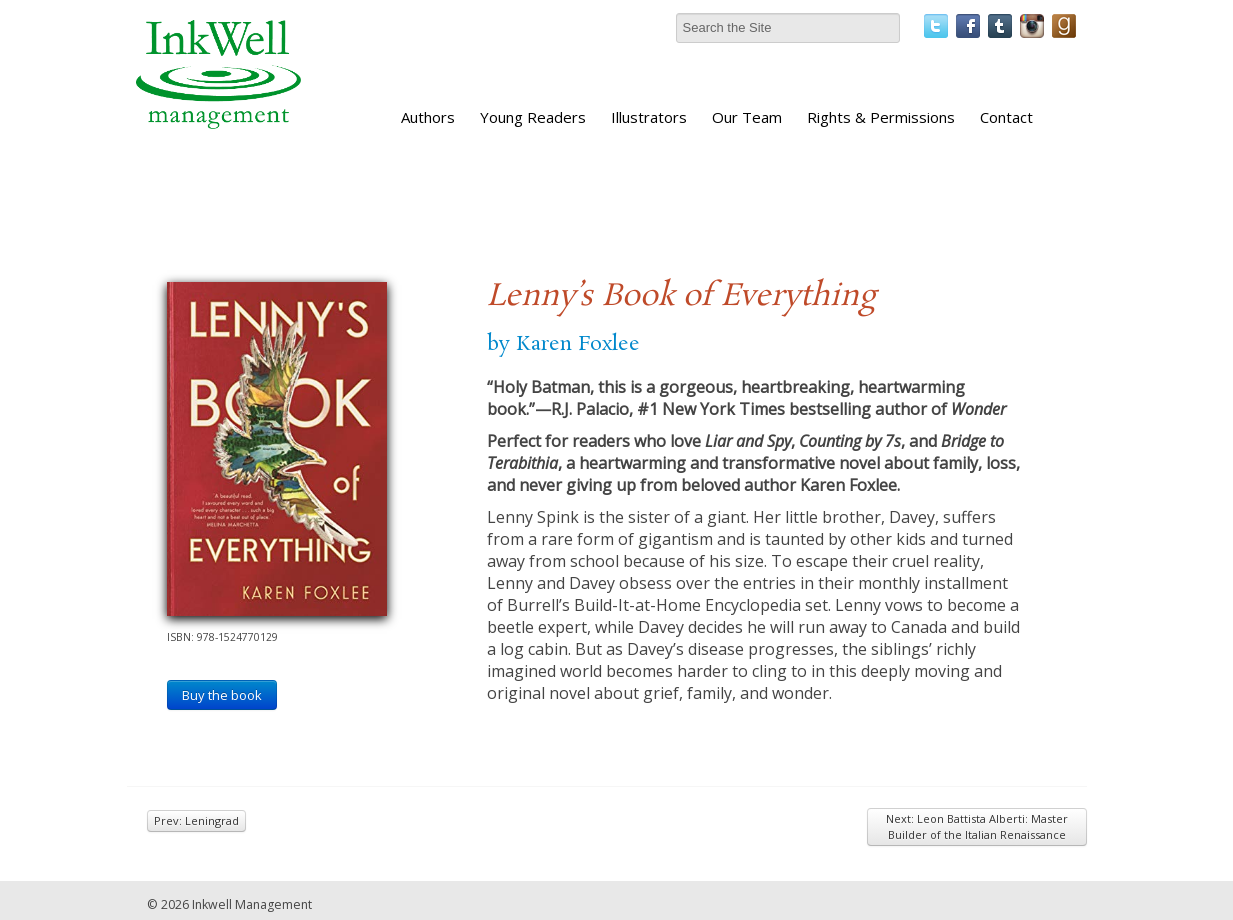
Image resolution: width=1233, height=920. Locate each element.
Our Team (747, 117)
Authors (428, 117)
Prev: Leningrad (196, 820)
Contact (1006, 117)
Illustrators (649, 117)
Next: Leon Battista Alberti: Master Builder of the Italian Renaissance (977, 826)
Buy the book (222, 695)
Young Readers (533, 117)
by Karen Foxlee (563, 344)
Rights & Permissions (881, 117)
